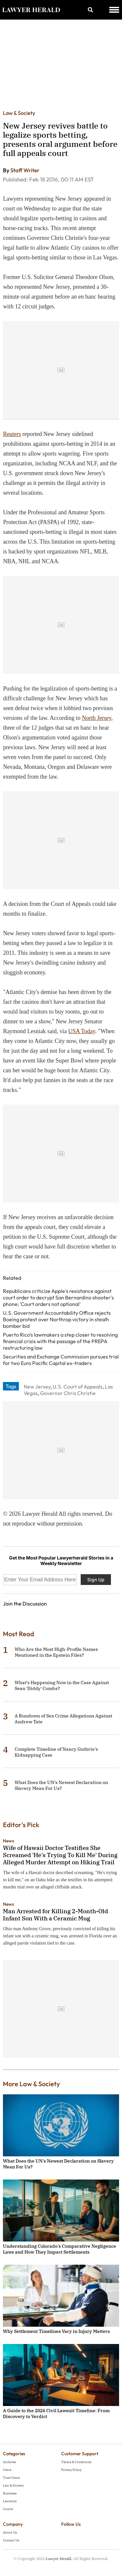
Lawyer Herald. (59, 2558)
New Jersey (37, 1386)
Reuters (12, 434)
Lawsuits (10, 2501)
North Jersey (96, 718)
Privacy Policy (71, 2470)
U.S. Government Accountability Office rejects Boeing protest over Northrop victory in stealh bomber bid (57, 1319)
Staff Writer (24, 170)
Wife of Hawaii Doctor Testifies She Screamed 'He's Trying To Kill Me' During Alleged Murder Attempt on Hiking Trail (60, 1855)
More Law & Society (31, 2084)
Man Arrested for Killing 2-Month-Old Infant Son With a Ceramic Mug (55, 1914)
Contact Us (11, 2540)
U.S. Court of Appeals (77, 1386)
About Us (10, 2532)
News (8, 1841)
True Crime (11, 2477)
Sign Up (95, 1579)
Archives (9, 2462)
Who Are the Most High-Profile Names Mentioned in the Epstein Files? (56, 1652)
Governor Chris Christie (68, 1393)
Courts (8, 2509)
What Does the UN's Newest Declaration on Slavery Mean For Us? (61, 1785)
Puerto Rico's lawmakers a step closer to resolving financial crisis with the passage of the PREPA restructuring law (60, 1341)
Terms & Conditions (76, 2462)
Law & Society (19, 113)
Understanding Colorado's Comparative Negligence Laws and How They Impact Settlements (59, 2249)
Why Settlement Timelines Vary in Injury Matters (56, 2331)
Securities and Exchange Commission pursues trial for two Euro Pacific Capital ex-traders (61, 1359)
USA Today (81, 1031)
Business (10, 2493)
